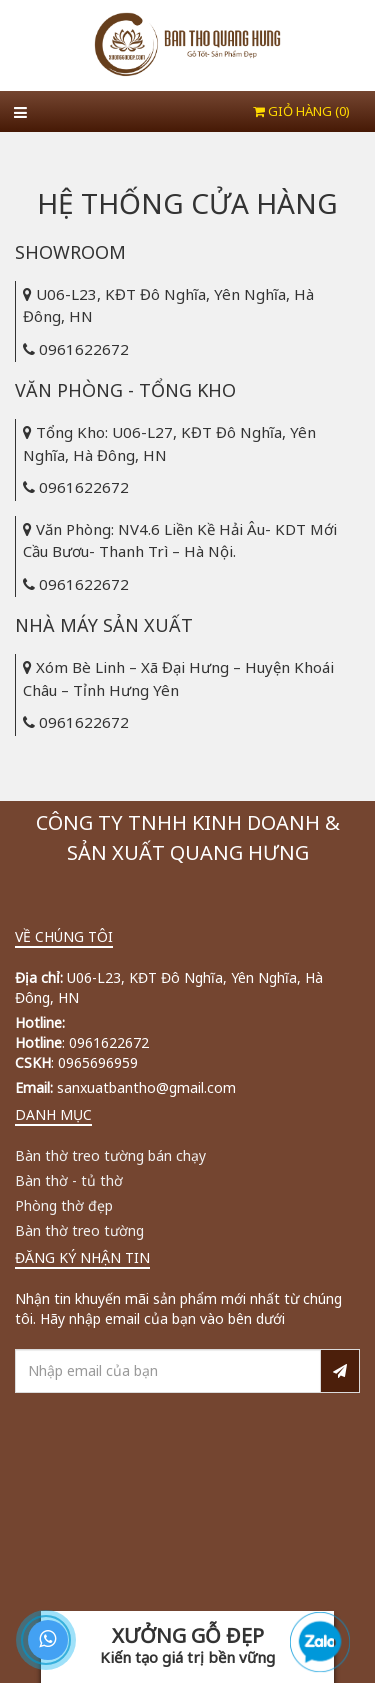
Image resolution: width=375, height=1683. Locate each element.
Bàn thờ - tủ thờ (69, 1180)
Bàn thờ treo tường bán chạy (110, 1155)
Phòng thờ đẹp (64, 1205)
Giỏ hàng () (301, 111)
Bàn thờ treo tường (79, 1230)
